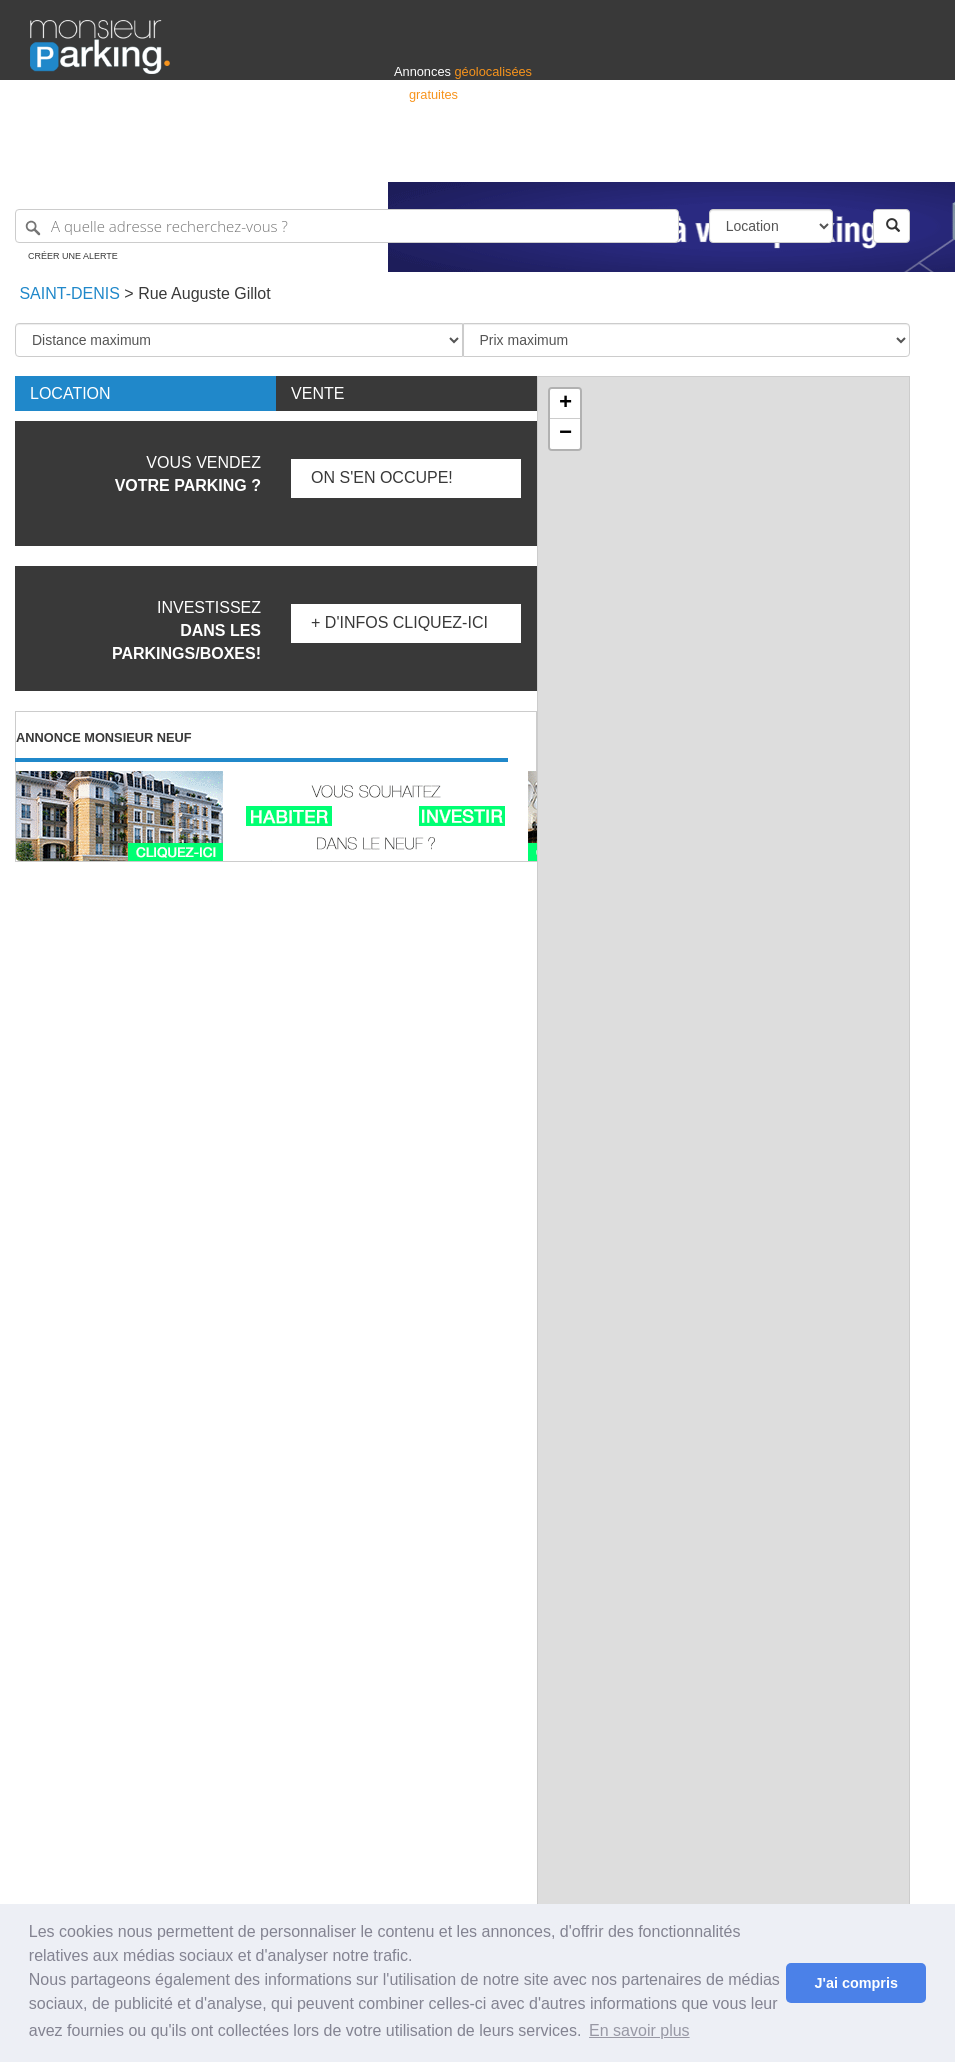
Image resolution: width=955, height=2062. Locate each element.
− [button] (565, 434)
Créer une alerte (73, 256)
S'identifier (676, 157)
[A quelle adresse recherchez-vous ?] (347, 226)
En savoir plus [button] (639, 2030)
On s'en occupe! (382, 477)
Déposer (741, 157)
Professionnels (595, 157)
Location (70, 393)
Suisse (906, 157)
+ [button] (565, 404)
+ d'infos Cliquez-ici (399, 622)
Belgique (851, 157)
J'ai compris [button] (855, 1983)
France (796, 157)
